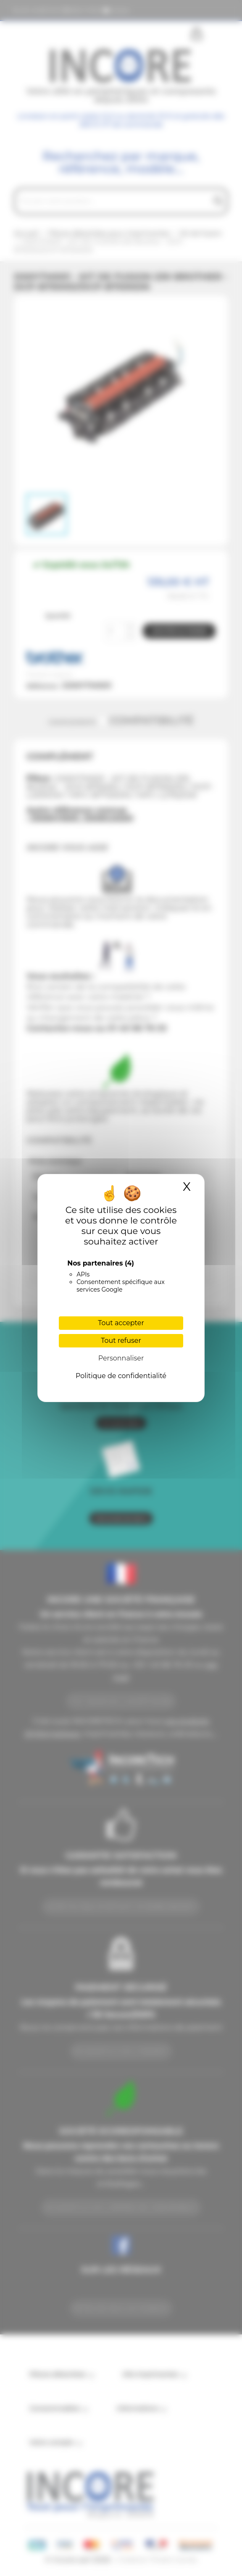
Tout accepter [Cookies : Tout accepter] (121, 1323)
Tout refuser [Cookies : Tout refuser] (121, 1341)
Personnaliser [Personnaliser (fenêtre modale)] (121, 1358)
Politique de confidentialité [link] (121, 1376)
